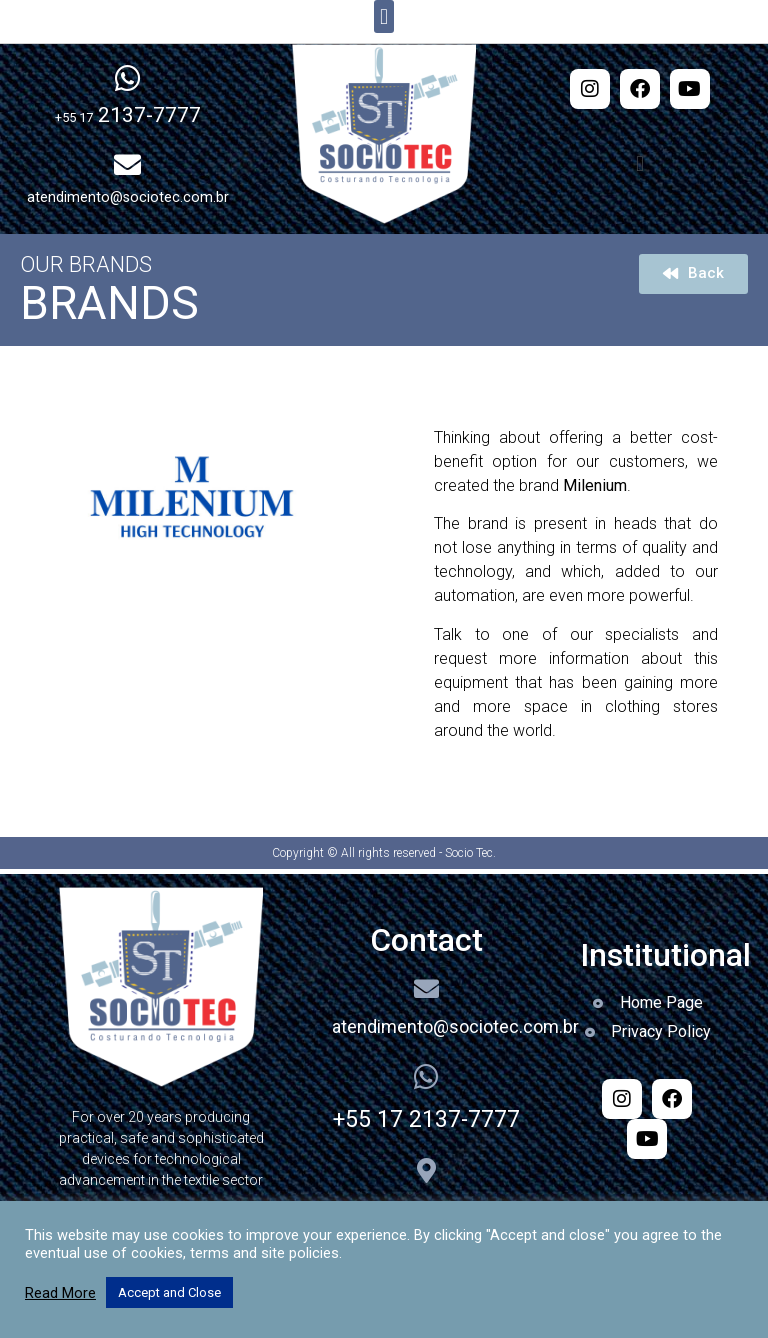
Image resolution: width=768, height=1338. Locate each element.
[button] (383, 16)
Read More (60, 1293)
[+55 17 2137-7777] (426, 1077)
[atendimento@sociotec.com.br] (426, 988)
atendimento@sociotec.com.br (455, 1026)
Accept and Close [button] (169, 1292)
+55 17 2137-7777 (426, 1119)
